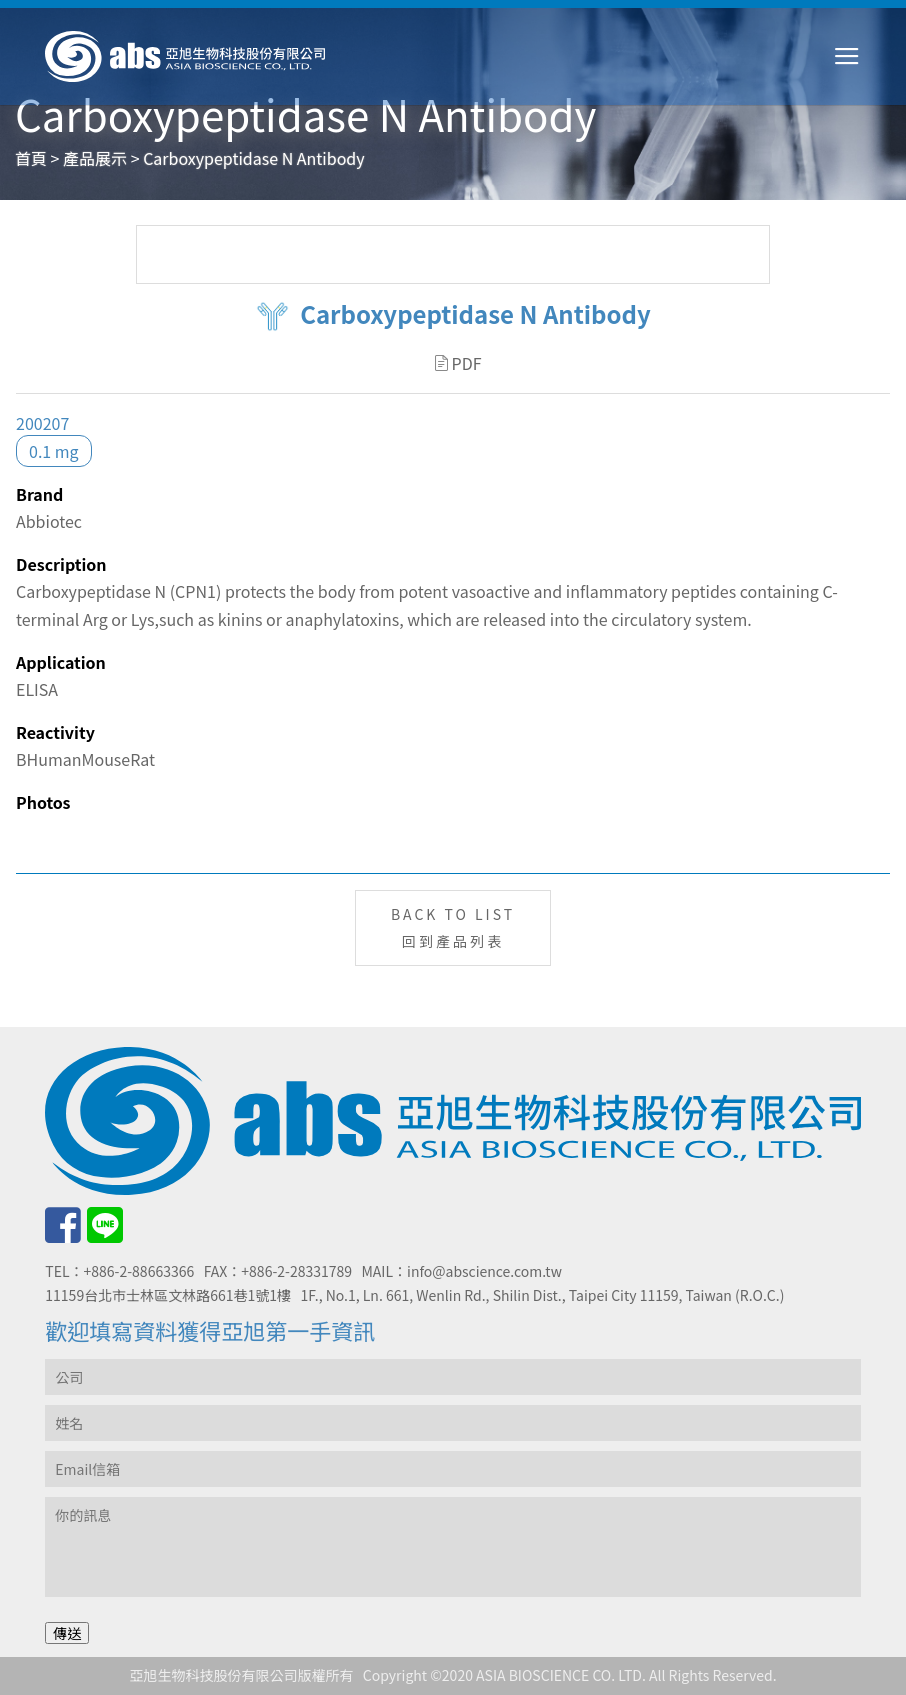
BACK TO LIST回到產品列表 (453, 927)
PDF (458, 363)
